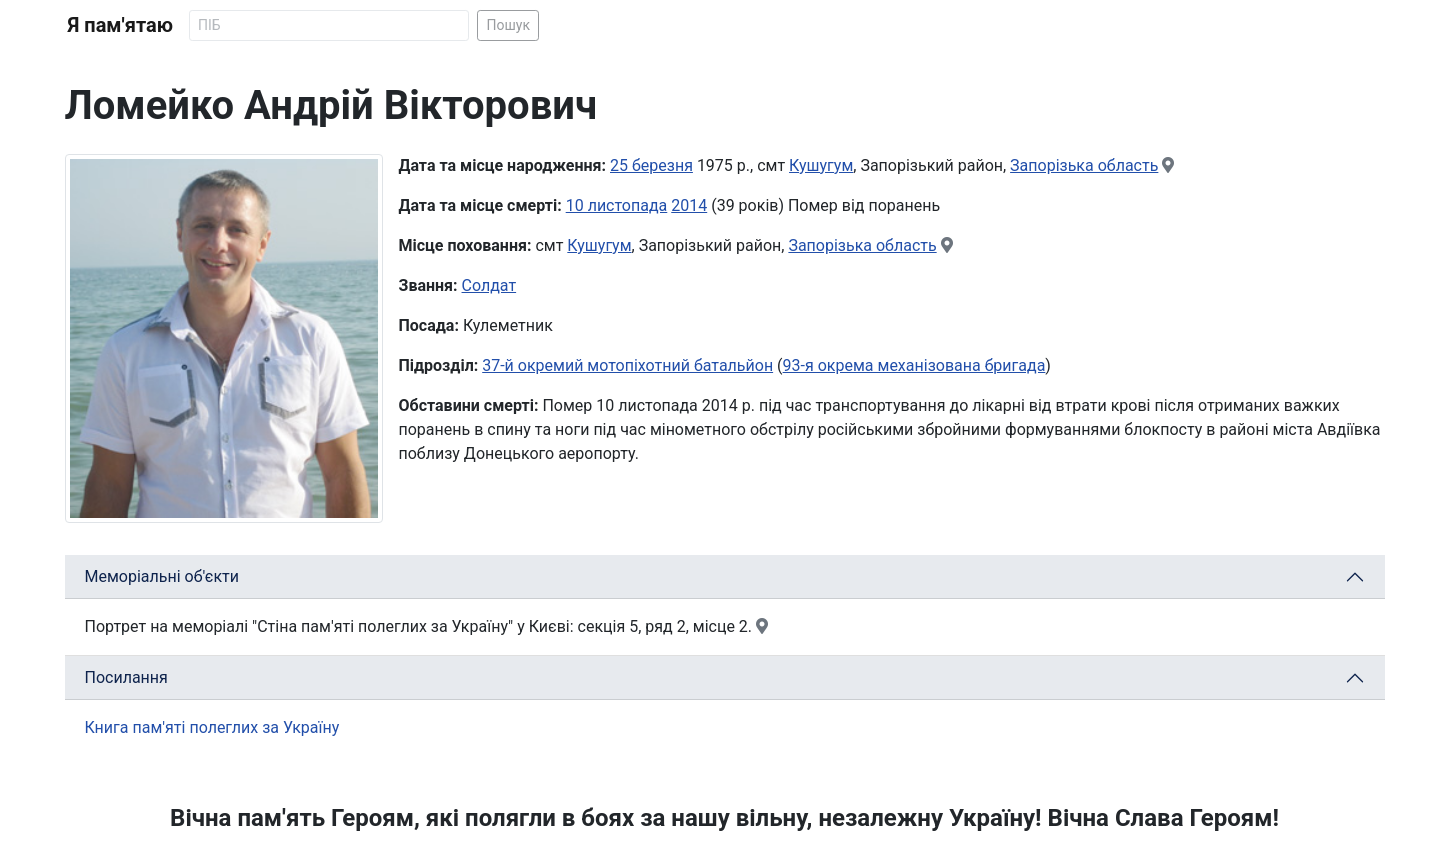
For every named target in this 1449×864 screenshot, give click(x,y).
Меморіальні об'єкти (162, 576)
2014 (689, 205)
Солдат (489, 285)
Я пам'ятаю (120, 25)
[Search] (329, 25)
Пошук (508, 25)
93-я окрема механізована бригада (914, 365)
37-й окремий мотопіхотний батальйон (627, 365)
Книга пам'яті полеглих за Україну (212, 727)
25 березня (651, 165)
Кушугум (821, 165)
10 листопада (617, 205)
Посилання (126, 677)
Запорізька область (1084, 165)
